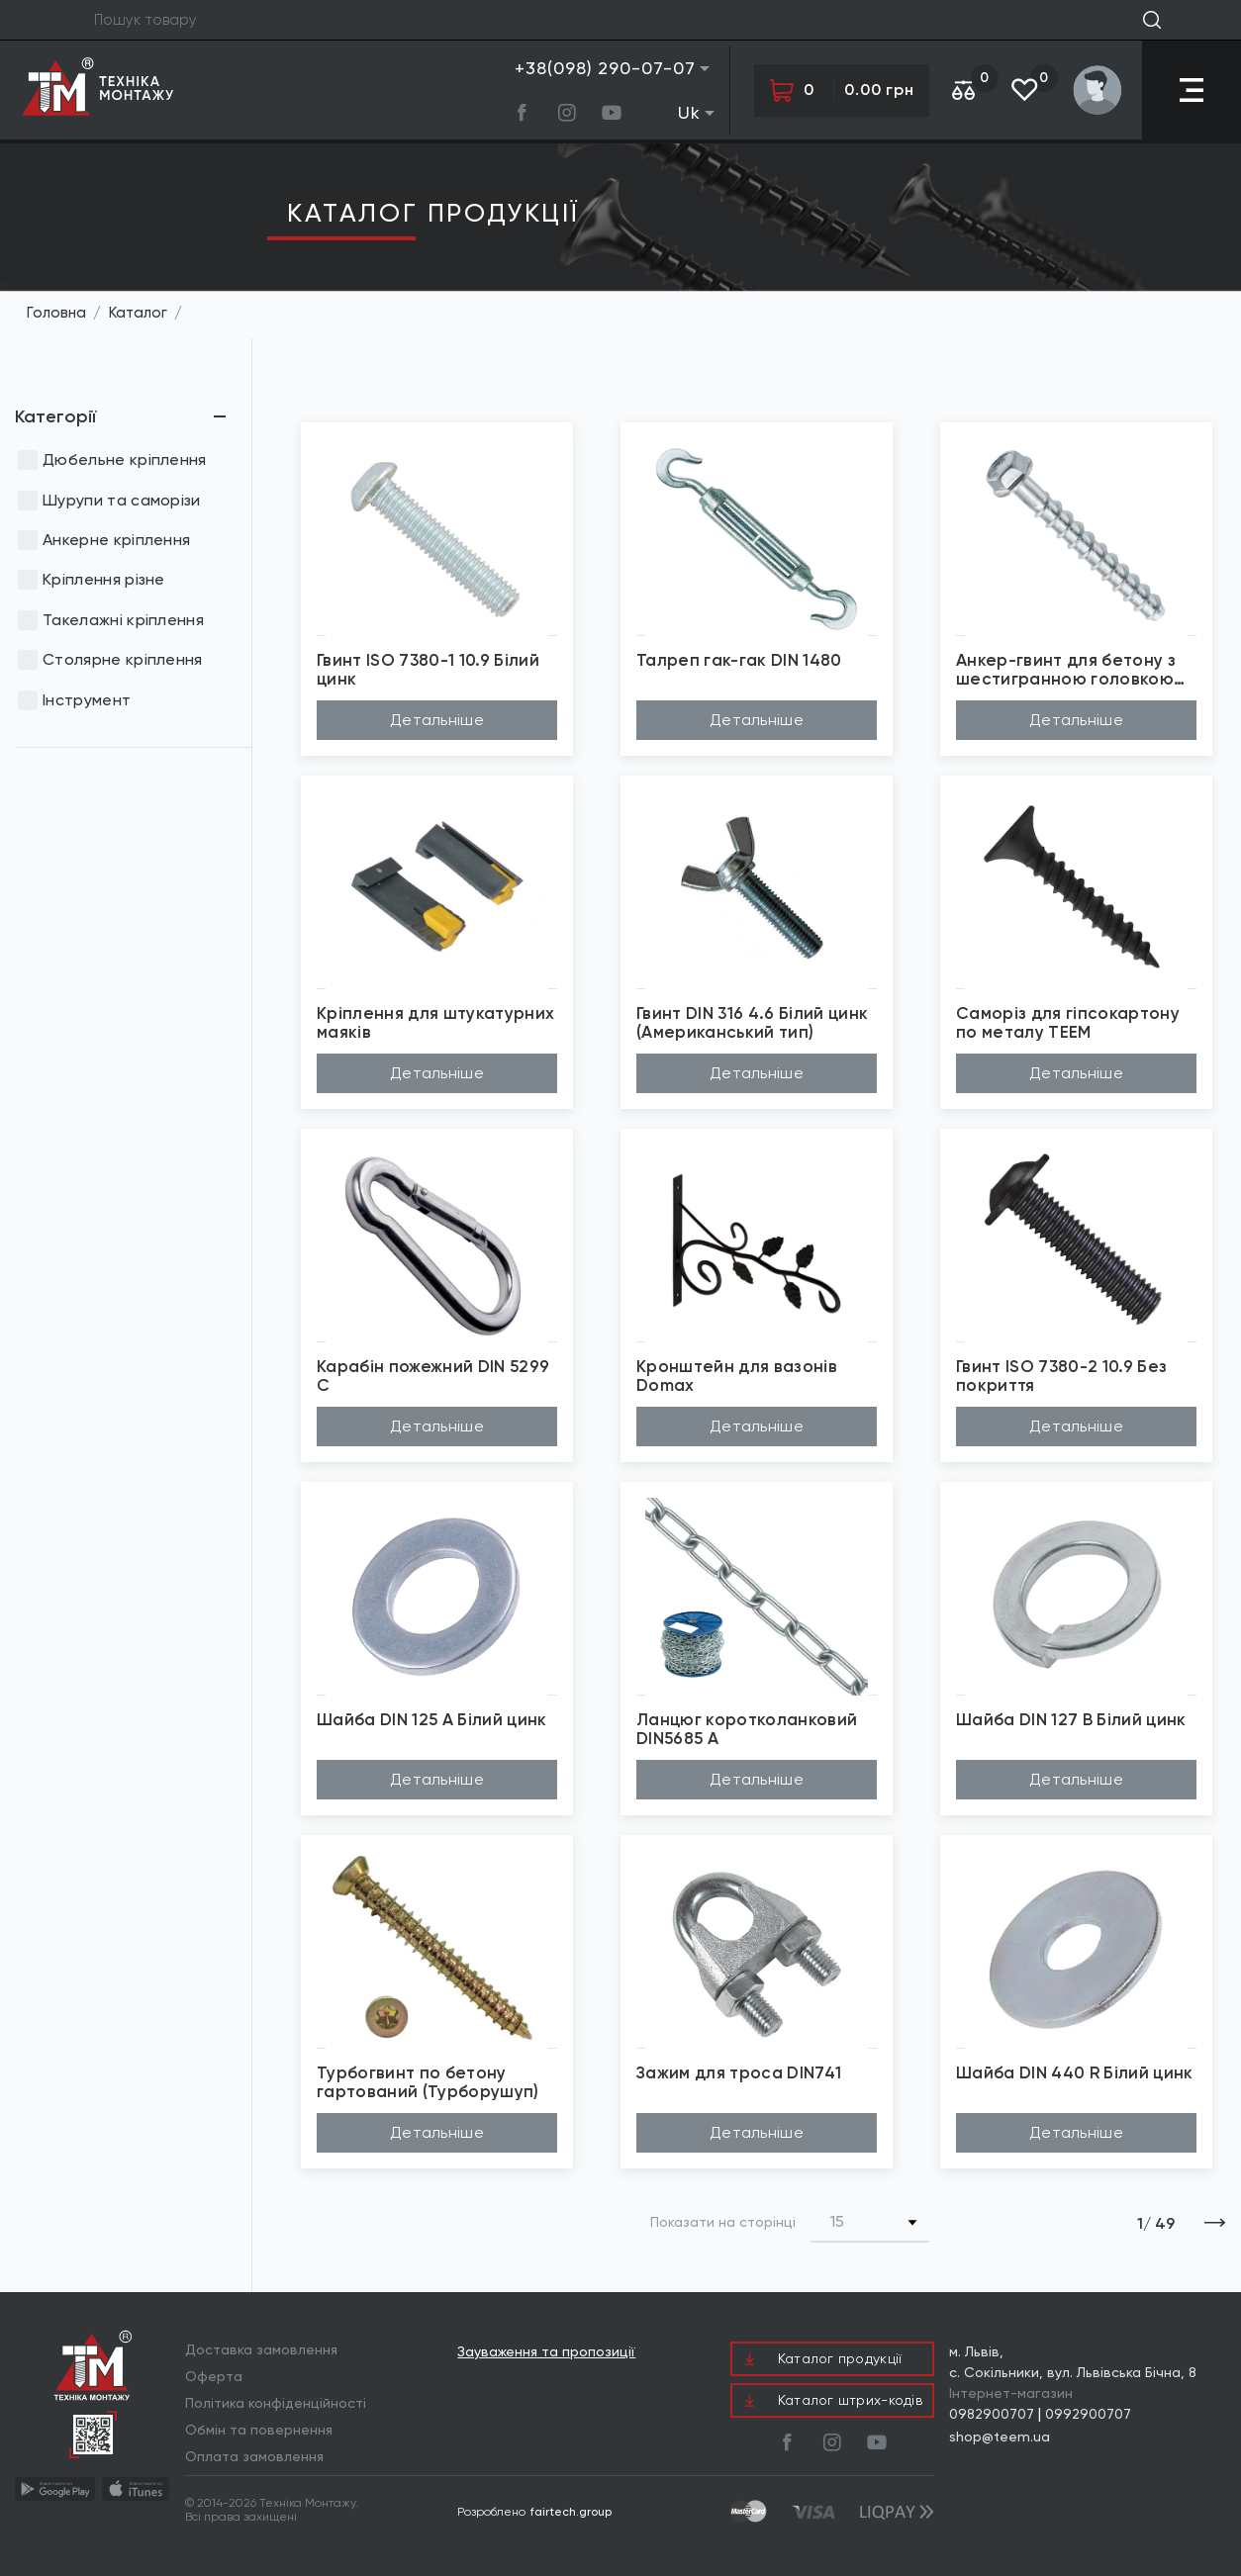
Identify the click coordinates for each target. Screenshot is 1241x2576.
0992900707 (1088, 2414)
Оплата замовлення (254, 2456)
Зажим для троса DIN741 (738, 2073)
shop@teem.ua (999, 2436)
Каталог (138, 313)
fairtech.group (571, 2512)
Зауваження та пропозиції (546, 2352)
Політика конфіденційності (275, 2403)
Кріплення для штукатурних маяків (435, 1022)
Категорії (55, 416)
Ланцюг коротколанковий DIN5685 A (746, 1728)
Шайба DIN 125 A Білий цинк (432, 1719)
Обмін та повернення (259, 2430)
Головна (56, 313)
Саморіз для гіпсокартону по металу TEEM (1068, 1022)
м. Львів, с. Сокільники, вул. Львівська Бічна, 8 (1072, 2362)
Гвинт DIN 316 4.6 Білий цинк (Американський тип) (752, 1022)
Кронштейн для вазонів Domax (736, 1375)
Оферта (213, 2376)
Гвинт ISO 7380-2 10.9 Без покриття (1061, 1375)
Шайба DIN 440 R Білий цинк (1074, 2073)
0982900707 (991, 2414)
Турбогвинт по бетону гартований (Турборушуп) (428, 2082)
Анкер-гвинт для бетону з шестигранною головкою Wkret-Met (1066, 669)
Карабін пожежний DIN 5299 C (433, 1375)
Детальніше (437, 719)
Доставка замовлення (261, 2349)
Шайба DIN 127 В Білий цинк (1071, 1719)
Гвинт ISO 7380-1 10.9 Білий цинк (428, 669)
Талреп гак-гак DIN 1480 (739, 660)
